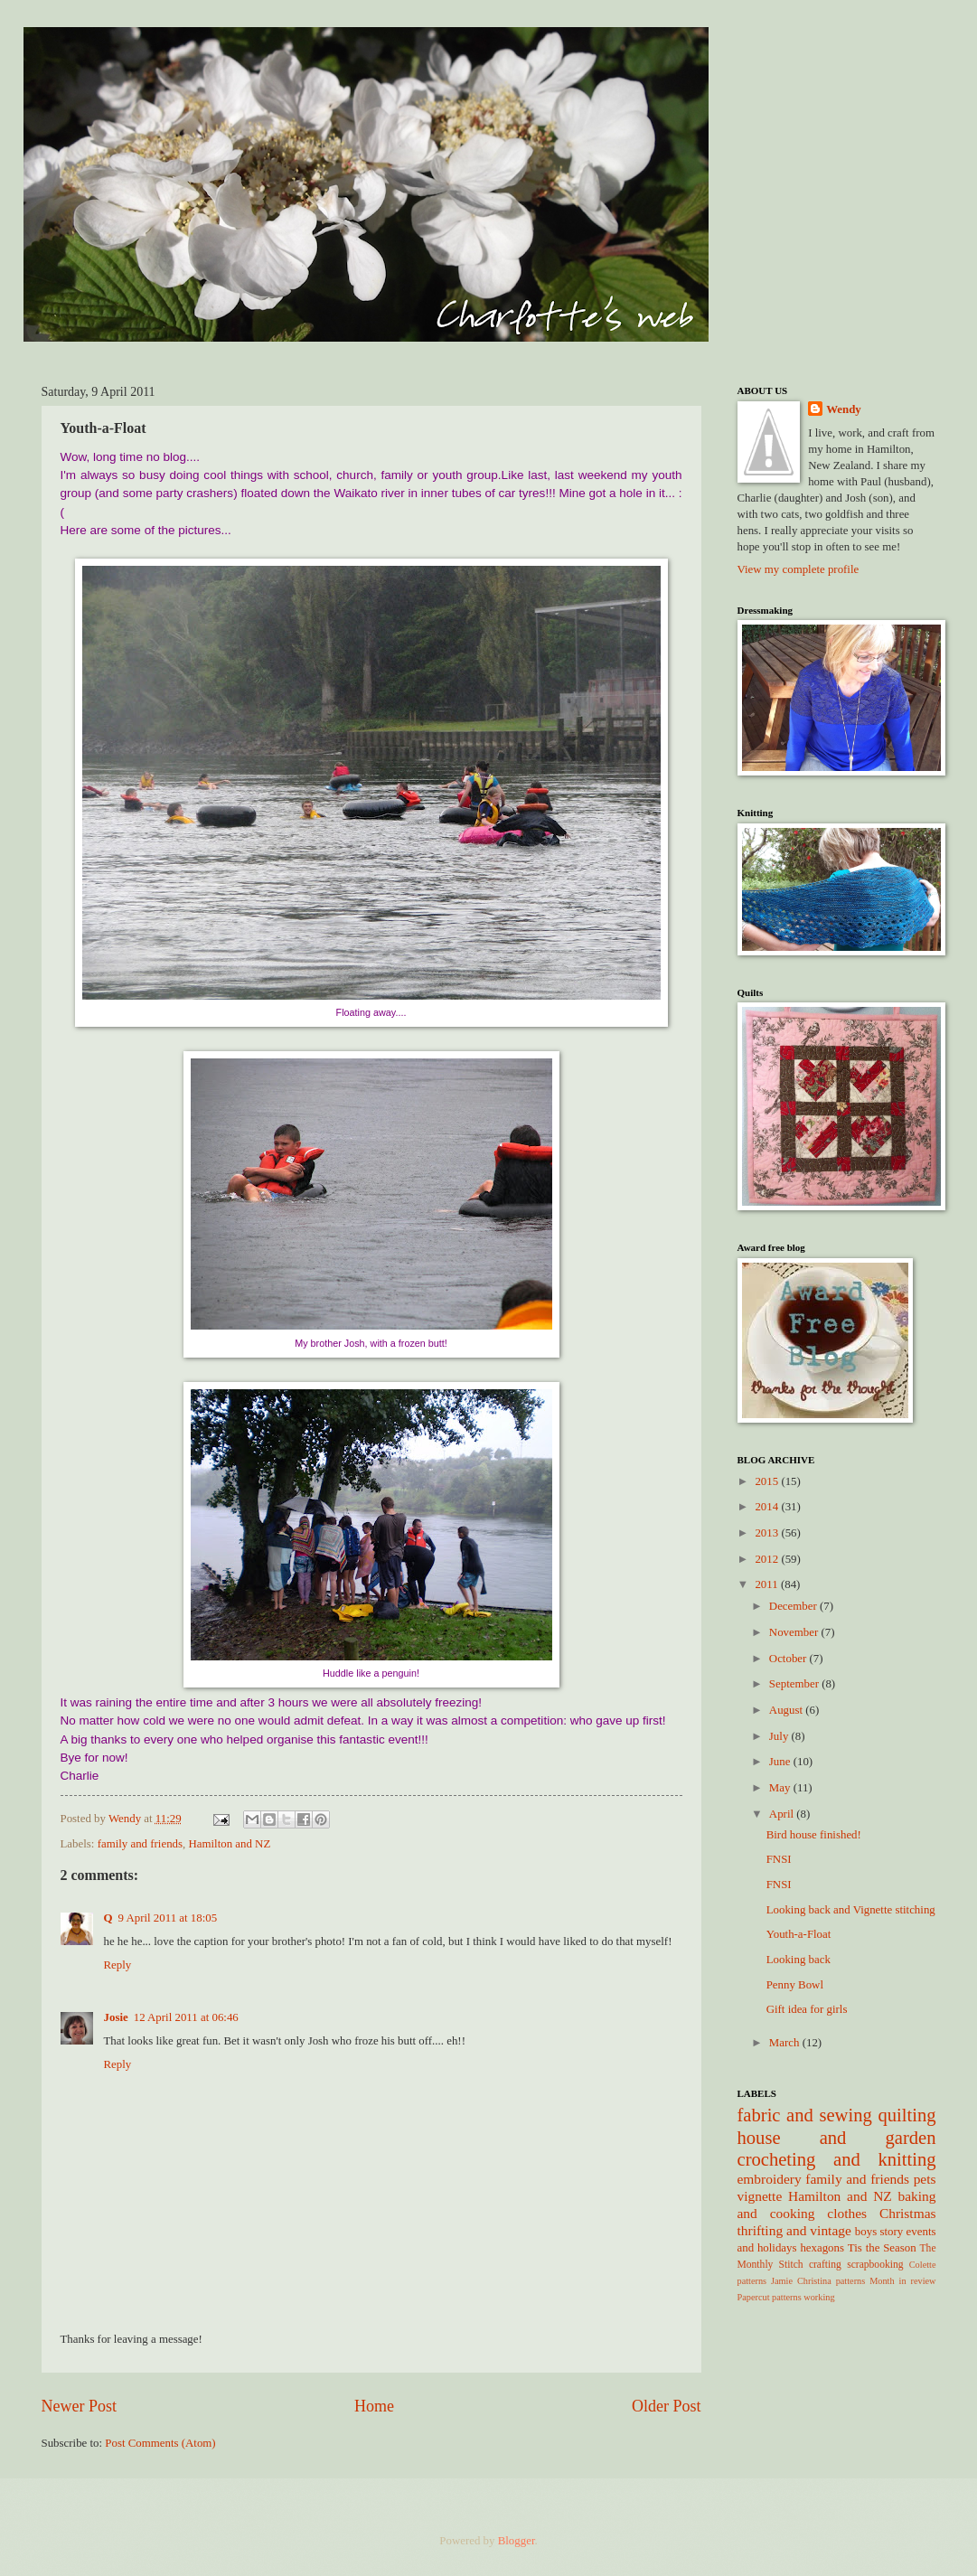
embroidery (769, 2178)
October (789, 1658)
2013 (768, 1533)
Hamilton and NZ (229, 1844)
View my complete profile (798, 569)
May (781, 1788)
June (781, 1761)
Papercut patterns (769, 2297)
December (794, 1606)
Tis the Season (882, 2248)
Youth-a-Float (798, 1934)
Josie (116, 2017)
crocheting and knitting (836, 2159)
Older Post (666, 2406)
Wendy (843, 409)
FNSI (779, 1859)
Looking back (798, 1959)
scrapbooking (875, 2264)
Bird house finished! (813, 1835)
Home (374, 2406)
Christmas (907, 2213)
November (795, 1632)
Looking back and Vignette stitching (850, 1910)
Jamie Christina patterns (818, 2281)
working (818, 2297)
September (795, 1684)
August (787, 1710)
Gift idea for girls (807, 2009)
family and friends (140, 1844)
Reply (118, 1965)
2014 (768, 1506)
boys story (879, 2231)
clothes (847, 2213)
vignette (760, 2196)
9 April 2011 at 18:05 (168, 1918)
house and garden (836, 2138)
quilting (906, 2115)
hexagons (822, 2248)
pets (925, 2178)
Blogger (516, 2540)
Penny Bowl (794, 1985)
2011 (768, 1584)
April (782, 1814)
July (780, 1736)
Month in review (902, 2281)
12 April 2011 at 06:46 (186, 2017)
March (786, 2042)
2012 (768, 1559)
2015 (768, 1481)
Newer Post (79, 2406)
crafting (825, 2264)
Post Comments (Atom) (160, 2443)
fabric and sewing (804, 2115)
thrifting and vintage (794, 2230)
